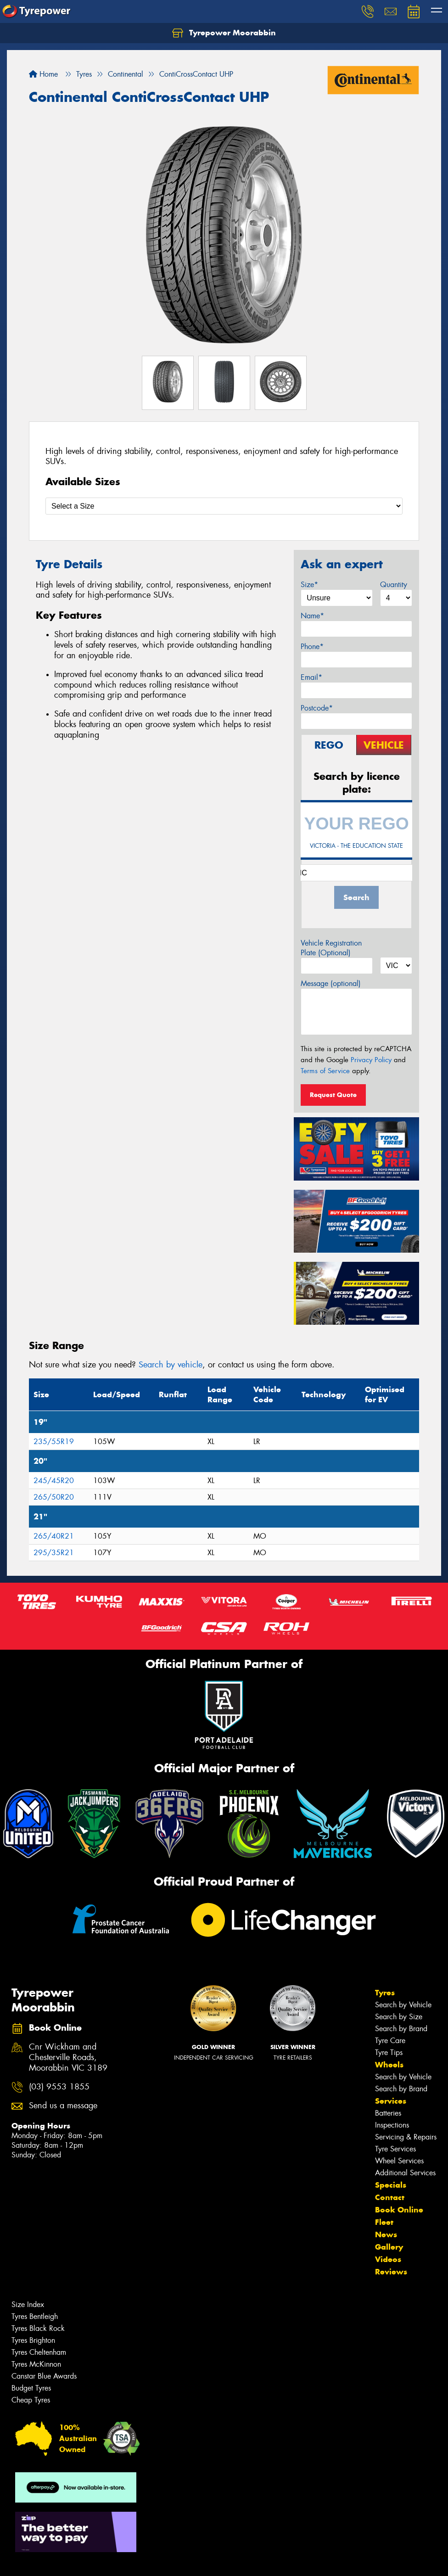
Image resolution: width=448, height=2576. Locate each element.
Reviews (391, 2272)
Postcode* (317, 708)
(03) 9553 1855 (59, 2087)
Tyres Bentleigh (34, 2316)
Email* (311, 677)
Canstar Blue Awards (44, 2376)
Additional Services (405, 2173)
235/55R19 (54, 1441)
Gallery (389, 2247)
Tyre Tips (389, 2052)
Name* (312, 616)
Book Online (399, 2210)
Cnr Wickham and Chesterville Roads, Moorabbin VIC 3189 (68, 2057)
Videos (388, 2259)
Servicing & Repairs (406, 2137)
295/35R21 (54, 1552)
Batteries (388, 2113)
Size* (309, 584)
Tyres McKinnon (36, 2364)
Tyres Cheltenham (38, 2352)
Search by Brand (401, 2028)
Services (390, 2101)
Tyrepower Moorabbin (224, 33)
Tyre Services (395, 2149)
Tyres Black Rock (38, 2328)
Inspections (392, 2125)
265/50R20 (54, 1497)
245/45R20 (54, 1480)
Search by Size (398, 2017)
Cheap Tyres (30, 2400)
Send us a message (63, 2105)
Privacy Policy (371, 1059)
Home (43, 74)
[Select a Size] (224, 506)
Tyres (385, 1993)
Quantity (393, 584)
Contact (389, 2197)
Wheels (389, 2065)
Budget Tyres (31, 2388)
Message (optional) (331, 983)
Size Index (27, 2304)
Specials (390, 2185)
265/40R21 (54, 1536)
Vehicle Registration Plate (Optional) (331, 948)
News (386, 2234)
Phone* (312, 646)
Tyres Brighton (33, 2340)
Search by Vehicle (403, 2005)
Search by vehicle (170, 1364)
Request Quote (333, 1095)
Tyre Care (390, 2040)
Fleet (384, 2222)
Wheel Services (399, 2161)
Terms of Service (325, 1070)
